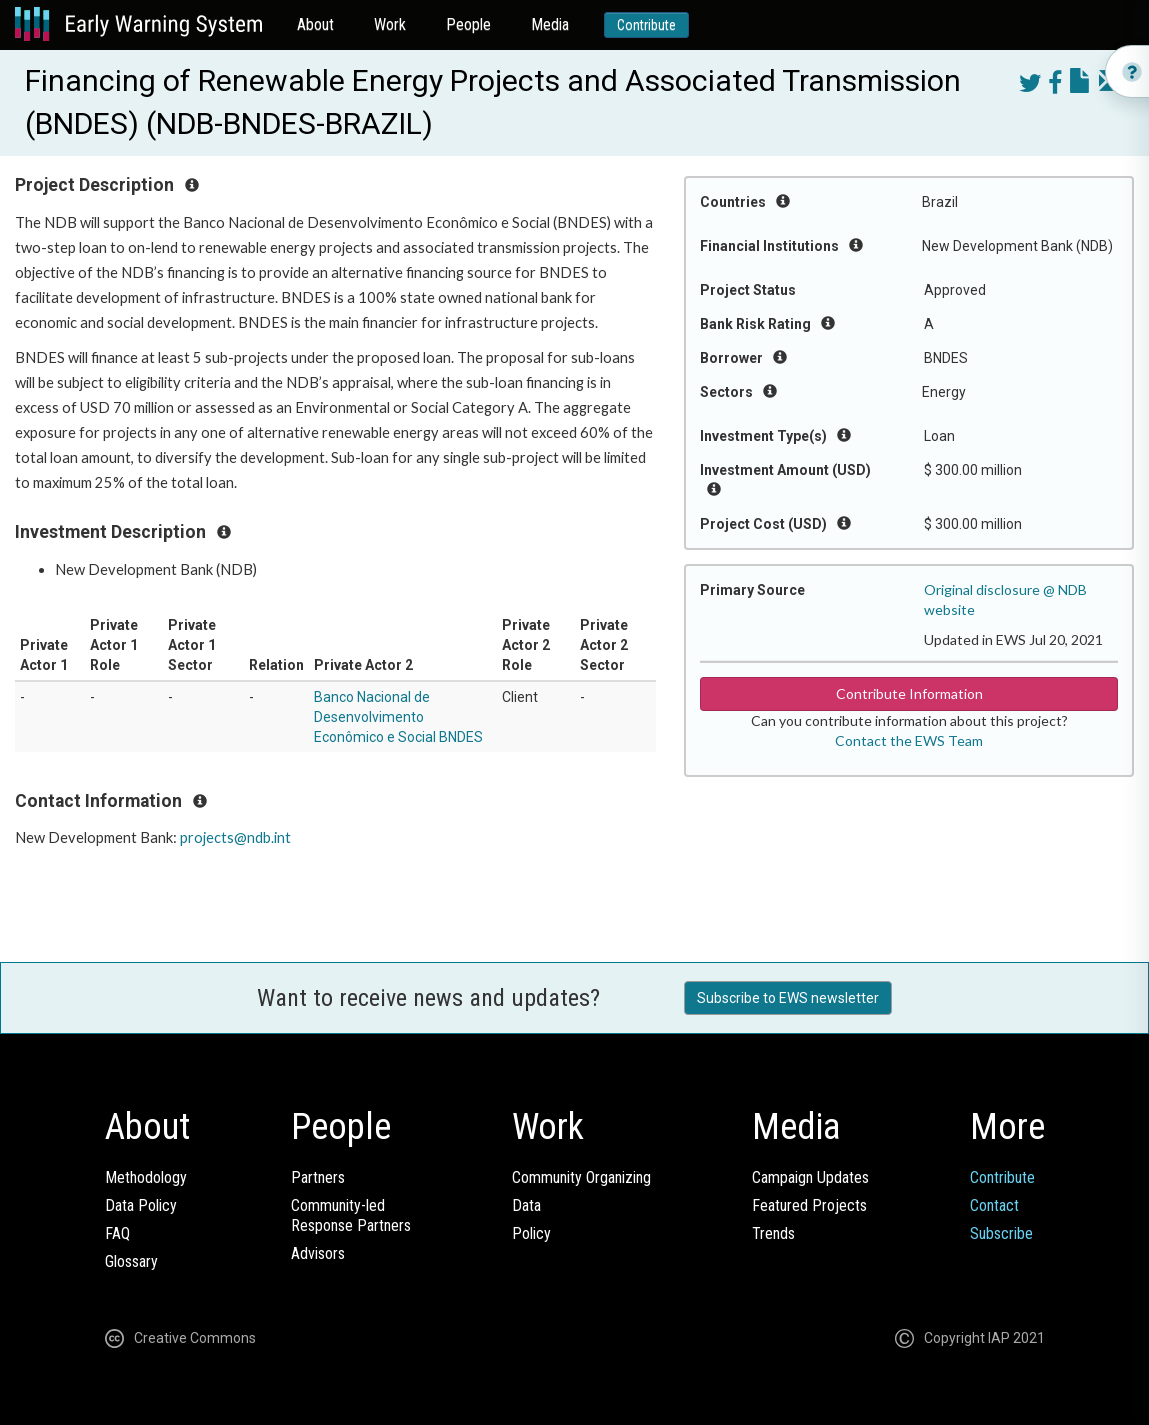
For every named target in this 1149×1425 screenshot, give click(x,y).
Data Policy (141, 1205)
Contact (994, 1205)
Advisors (318, 1253)
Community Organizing (581, 1177)
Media (550, 24)
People (468, 24)
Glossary (131, 1261)
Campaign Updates (810, 1177)
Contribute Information (909, 693)
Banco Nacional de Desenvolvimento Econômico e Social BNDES (398, 717)
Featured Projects (809, 1205)
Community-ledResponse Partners (351, 1215)
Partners (318, 1177)
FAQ (117, 1233)
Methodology (146, 1177)
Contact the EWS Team (909, 740)
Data (526, 1205)
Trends (773, 1233)
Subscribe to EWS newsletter (788, 998)
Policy (531, 1233)
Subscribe (1001, 1233)
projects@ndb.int (235, 837)
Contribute (646, 25)
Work (390, 24)
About (315, 24)
